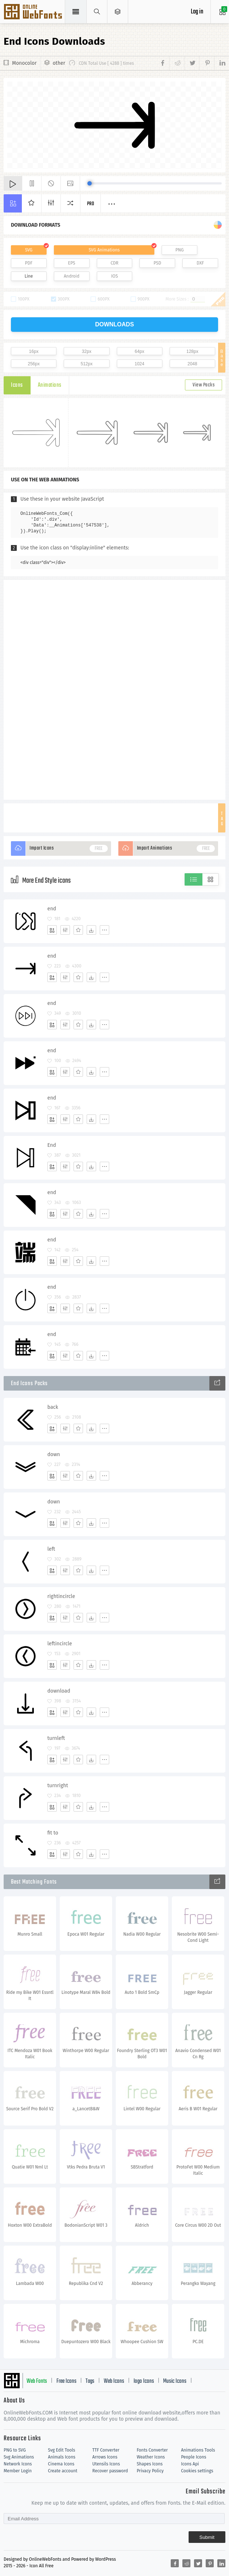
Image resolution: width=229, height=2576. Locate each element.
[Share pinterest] (206, 63)
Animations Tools (198, 2450)
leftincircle (59, 1644)
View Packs (203, 385)
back (52, 1407)
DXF (200, 263)
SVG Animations (103, 250)
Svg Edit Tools (61, 2450)
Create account (63, 2470)
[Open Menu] (117, 11)
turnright (57, 1785)
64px (139, 351)
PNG (179, 250)
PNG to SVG (15, 2450)
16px (34, 351)
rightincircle (61, 1596)
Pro (90, 204)
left (51, 1549)
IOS (114, 276)
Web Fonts (37, 2381)
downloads (114, 324)
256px (34, 363)
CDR (115, 263)
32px (86, 351)
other (59, 63)
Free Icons (66, 2381)
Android (71, 276)
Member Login (18, 2470)
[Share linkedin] (219, 63)
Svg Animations (19, 2457)
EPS (71, 263)
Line (28, 276)
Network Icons (18, 2463)
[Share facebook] (163, 63)
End (51, 1145)
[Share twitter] (191, 63)
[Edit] (65, 930)
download (58, 1691)
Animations (50, 385)
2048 (192, 363)
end (51, 909)
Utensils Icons (106, 2463)
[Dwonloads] (91, 930)
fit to (52, 1833)
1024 (140, 363)
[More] (104, 930)
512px (87, 363)
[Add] (52, 930)
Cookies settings (197, 2470)
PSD (157, 263)
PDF (29, 263)
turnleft (56, 1738)
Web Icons (114, 2381)
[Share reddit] (176, 63)
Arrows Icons (105, 2457)
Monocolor (24, 63)
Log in (197, 12)
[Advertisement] (114, 689)
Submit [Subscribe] (207, 2537)
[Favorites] (78, 930)
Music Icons (174, 2381)
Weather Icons (151, 2457)
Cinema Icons (61, 2463)
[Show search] (97, 11)
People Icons (193, 2457)
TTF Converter (105, 2450)
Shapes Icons (149, 2463)
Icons (17, 385)
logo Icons (144, 2381)
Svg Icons (34, 12)
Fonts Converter (152, 2450)
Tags (90, 2381)
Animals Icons (61, 2457)
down (53, 1454)
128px (192, 351)
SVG (28, 250)
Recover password (110, 2470)
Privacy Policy (150, 2470)
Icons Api (190, 2463)
